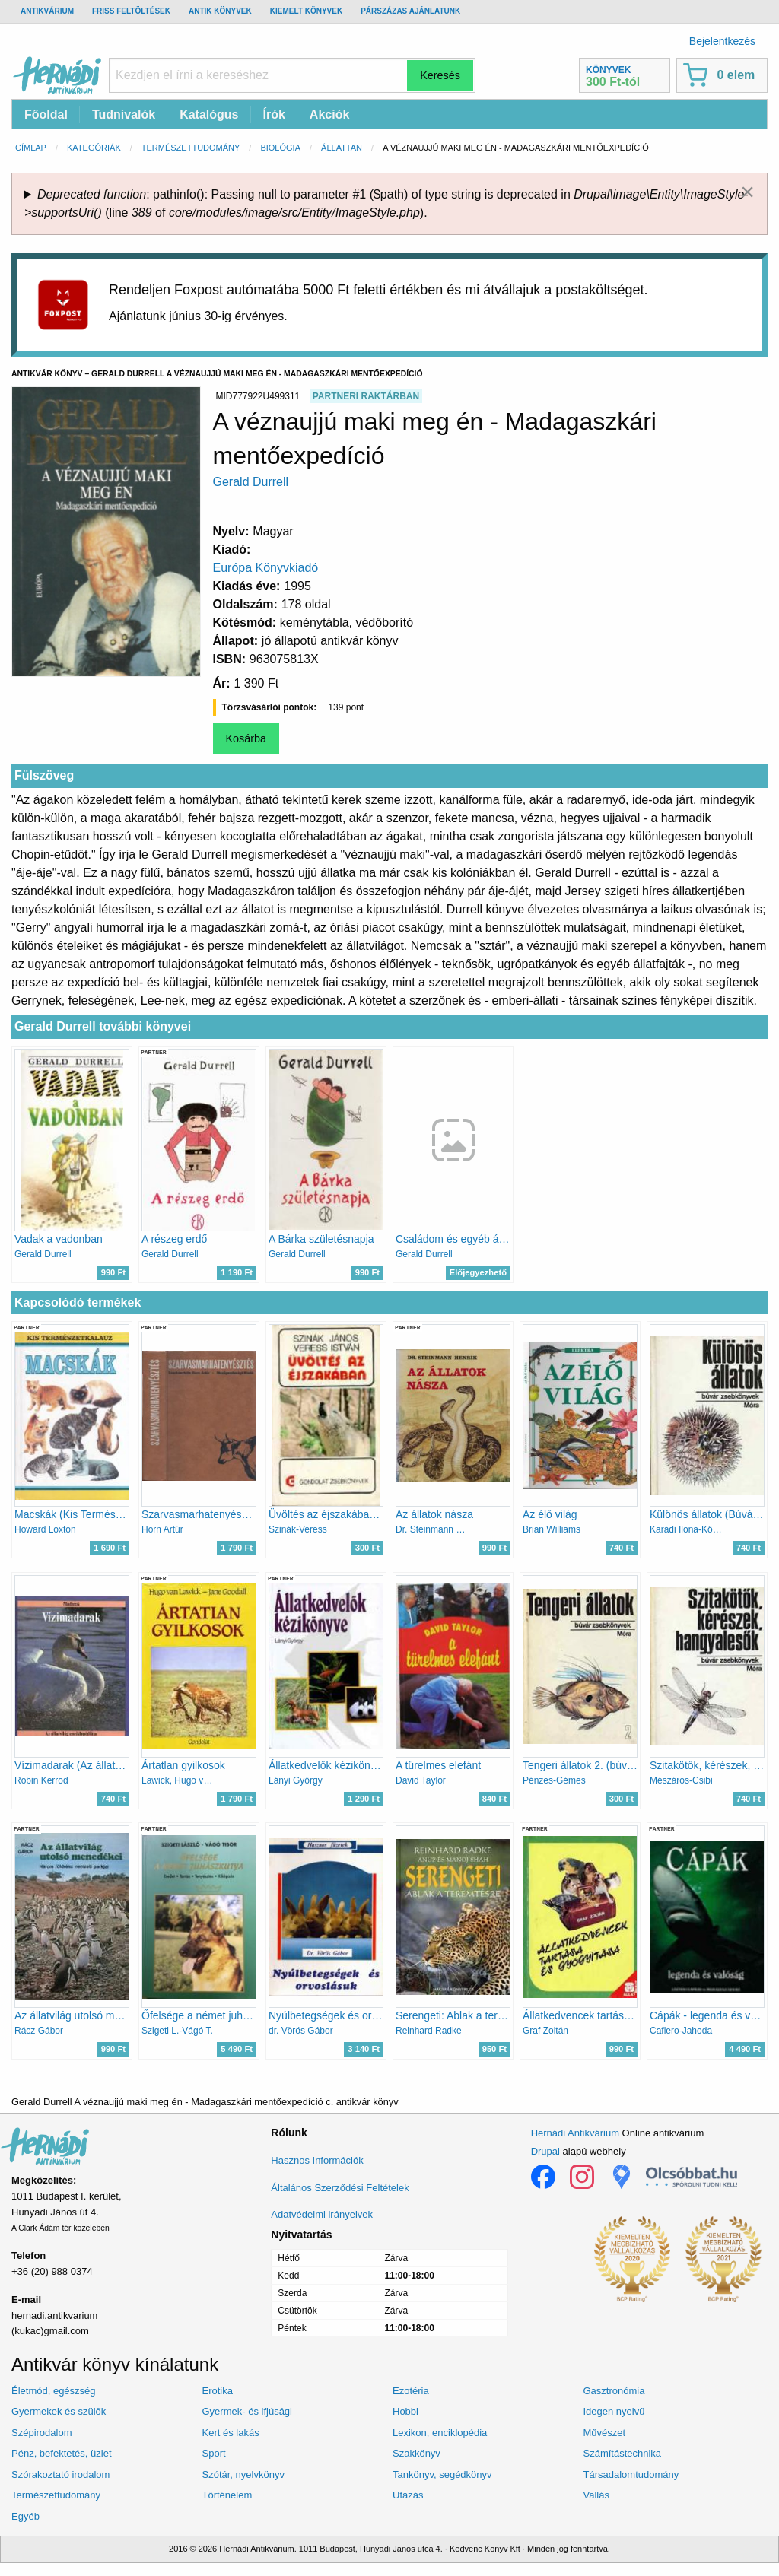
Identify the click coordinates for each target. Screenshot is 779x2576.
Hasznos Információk (317, 2160)
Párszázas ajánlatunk (410, 11)
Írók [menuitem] (274, 114)
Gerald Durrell (251, 481)
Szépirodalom (41, 2432)
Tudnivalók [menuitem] (123, 114)
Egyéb (25, 2516)
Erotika (217, 2391)
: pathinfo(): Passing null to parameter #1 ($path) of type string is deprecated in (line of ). (386, 203)
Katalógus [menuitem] (209, 114)
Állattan (341, 147)
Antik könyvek (220, 11)
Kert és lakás (230, 2432)
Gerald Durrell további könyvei (102, 1026)
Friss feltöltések (131, 11)
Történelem (227, 2495)
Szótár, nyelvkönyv (243, 2474)
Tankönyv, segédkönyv (442, 2474)
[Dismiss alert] (747, 191)
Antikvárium (47, 11)
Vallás (596, 2495)
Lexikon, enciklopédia (440, 2432)
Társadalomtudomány (631, 2474)
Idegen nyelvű (614, 2411)
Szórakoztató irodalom (60, 2474)
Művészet (604, 2432)
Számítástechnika (622, 2453)
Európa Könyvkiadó (266, 567)
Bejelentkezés (722, 41)
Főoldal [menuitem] (46, 114)
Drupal (545, 2151)
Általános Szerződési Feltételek (340, 2187)
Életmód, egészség (53, 2391)
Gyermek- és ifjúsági (247, 2411)
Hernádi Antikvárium (575, 2133)
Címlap (30, 147)
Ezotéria (411, 2391)
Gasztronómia (614, 2391)
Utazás (408, 2495)
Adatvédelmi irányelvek (322, 2214)
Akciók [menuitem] (329, 114)
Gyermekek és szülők (58, 2411)
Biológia (280, 147)
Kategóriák (94, 147)
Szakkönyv (416, 2453)
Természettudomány (190, 147)
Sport (214, 2453)
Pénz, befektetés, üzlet (61, 2453)
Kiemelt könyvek (306, 11)
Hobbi (405, 2411)
